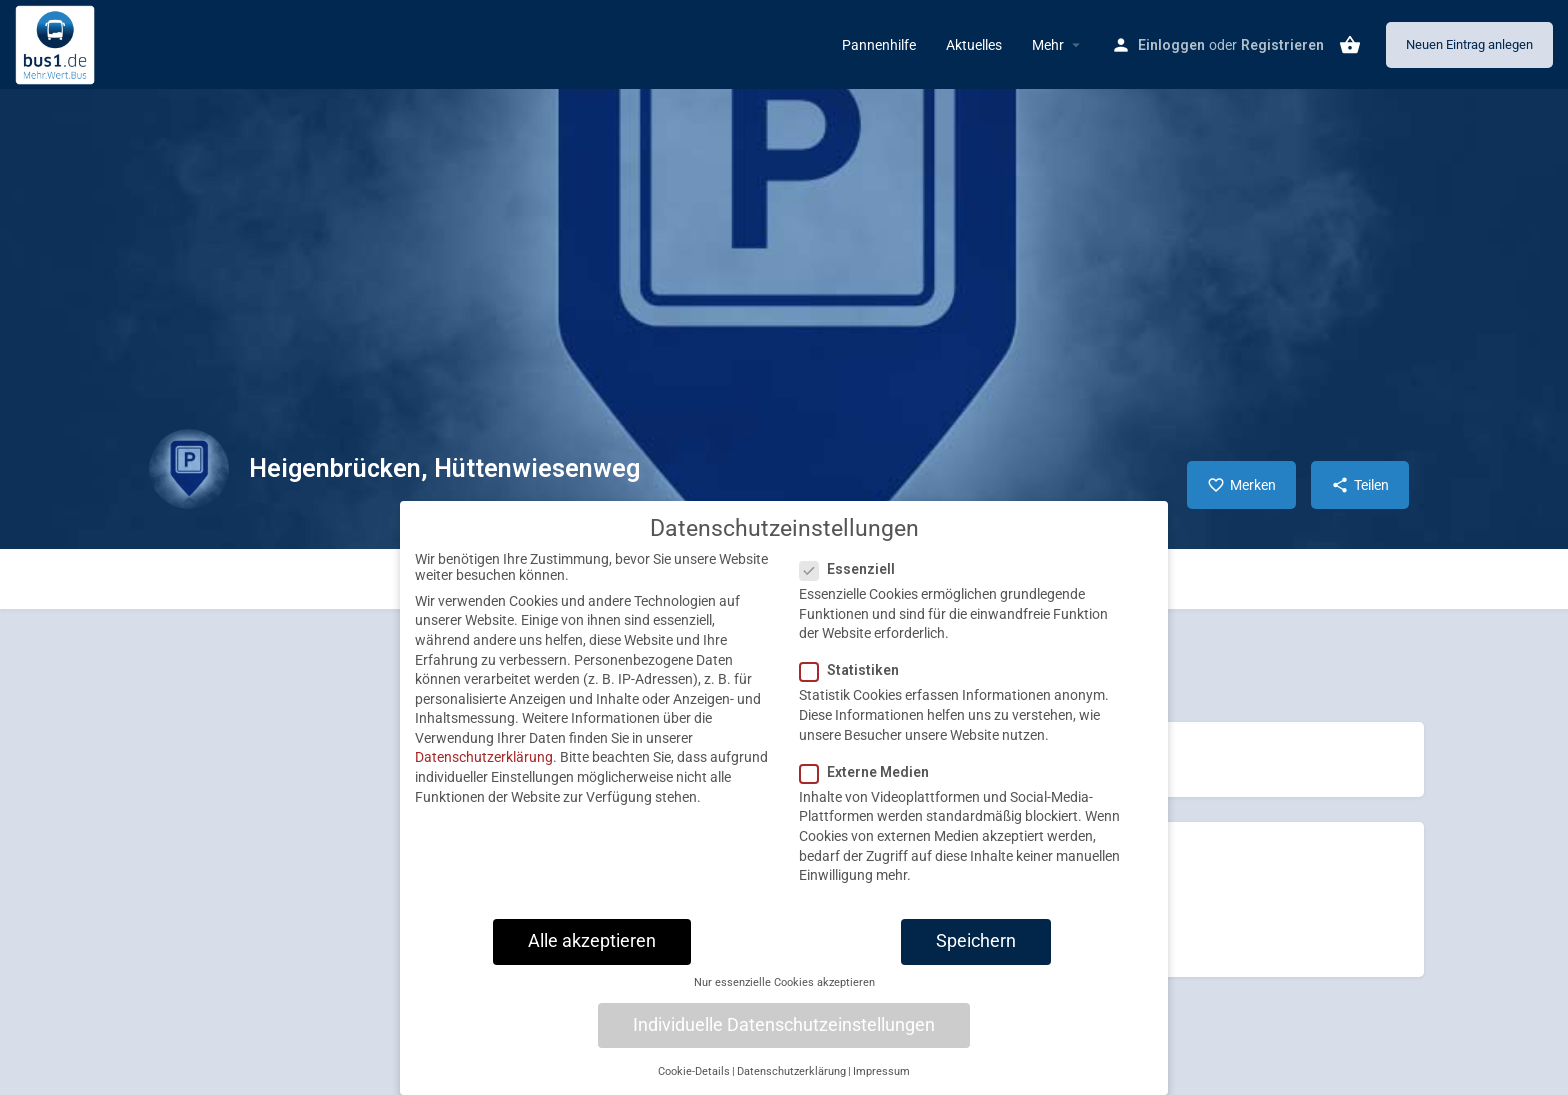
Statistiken (855, 688)
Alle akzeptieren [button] (592, 958)
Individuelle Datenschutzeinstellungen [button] (784, 1042)
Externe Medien (870, 789)
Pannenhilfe (879, 45)
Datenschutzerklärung (484, 775)
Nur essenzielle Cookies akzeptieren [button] (784, 999)
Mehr (1048, 45)
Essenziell (853, 586)
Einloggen (1171, 45)
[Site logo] (57, 43)
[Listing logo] (189, 469)
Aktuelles (974, 45)
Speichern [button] (976, 958)
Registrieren (1282, 45)
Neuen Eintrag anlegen (1469, 44)
